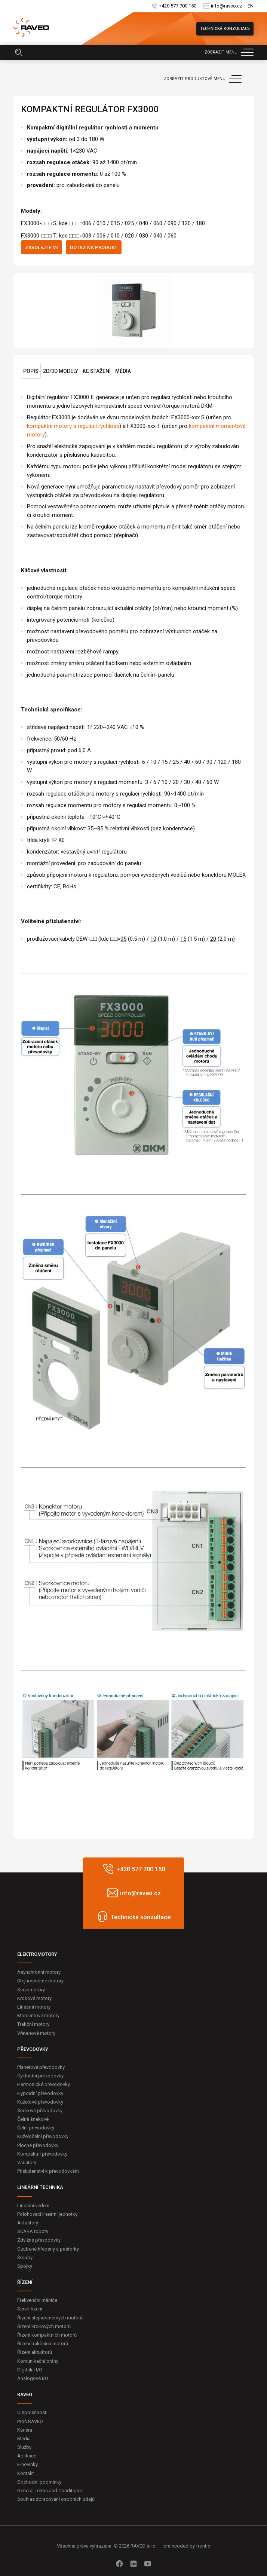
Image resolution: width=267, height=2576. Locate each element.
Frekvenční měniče (37, 2300)
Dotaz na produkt (93, 247)
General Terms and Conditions (49, 2490)
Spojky (24, 2266)
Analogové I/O (32, 2378)
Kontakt (25, 2473)
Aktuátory (27, 2223)
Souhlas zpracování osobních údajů (56, 2499)
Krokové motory (34, 1998)
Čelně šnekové (33, 2119)
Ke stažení (97, 371)
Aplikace (26, 2456)
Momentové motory (38, 2015)
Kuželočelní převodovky (42, 2136)
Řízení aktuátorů (34, 2352)
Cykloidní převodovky (40, 2076)
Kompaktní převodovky (42, 2154)
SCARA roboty (32, 2231)
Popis (31, 371)
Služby (24, 2447)
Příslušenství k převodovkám (48, 2171)
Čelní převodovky (35, 2128)
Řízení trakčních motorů (42, 2343)
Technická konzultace (225, 28)
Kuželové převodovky (40, 2102)
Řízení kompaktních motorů (47, 2335)
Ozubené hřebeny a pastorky (48, 2249)
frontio (203, 2546)
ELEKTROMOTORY (37, 1954)
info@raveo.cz (226, 6)
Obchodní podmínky (39, 2482)
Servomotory (31, 1990)
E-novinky (27, 2464)
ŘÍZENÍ (25, 2282)
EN (251, 6)
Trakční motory (33, 2024)
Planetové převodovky (41, 2067)
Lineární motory (33, 2007)
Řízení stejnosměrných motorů (50, 2318)
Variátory (26, 2162)
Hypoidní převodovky (40, 2093)
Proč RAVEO (30, 2421)
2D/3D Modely (60, 371)
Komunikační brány (37, 2361)
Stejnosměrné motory (40, 1981)
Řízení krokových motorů (44, 2326)
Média (123, 371)
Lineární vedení (33, 2205)
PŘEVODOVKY (32, 2049)
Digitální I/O (29, 2370)
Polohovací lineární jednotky (47, 2214)
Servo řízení (29, 2309)
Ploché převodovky (37, 2145)
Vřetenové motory (36, 2033)
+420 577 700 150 (177, 6)
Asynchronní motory (39, 1972)
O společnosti (32, 2412)
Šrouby (25, 2257)
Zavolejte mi (41, 247)
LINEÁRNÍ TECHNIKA (40, 2187)
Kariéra (24, 2430)
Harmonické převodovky (43, 2084)
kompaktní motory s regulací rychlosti (73, 426)
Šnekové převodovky (39, 2110)
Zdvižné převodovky (39, 2240)
